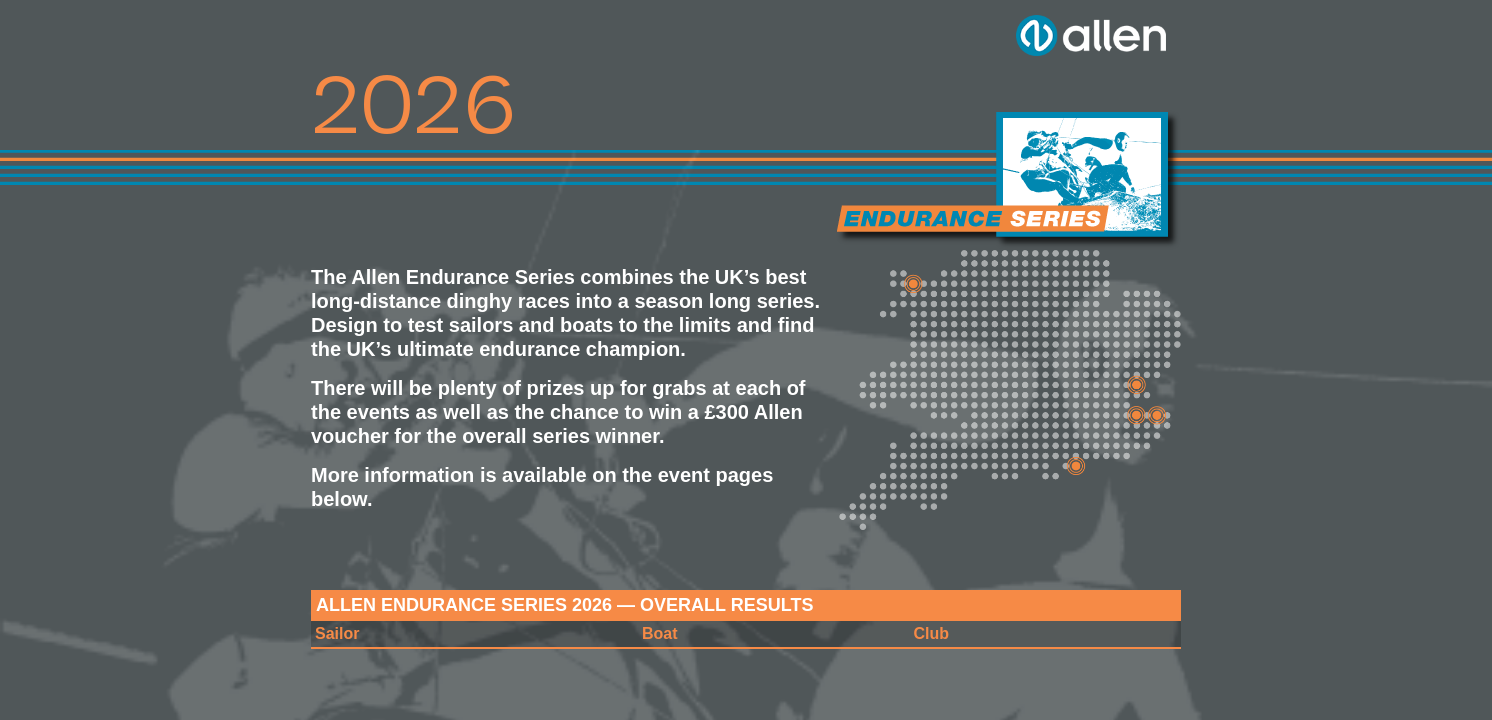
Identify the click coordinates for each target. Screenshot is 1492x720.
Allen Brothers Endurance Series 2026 (1008, 180)
